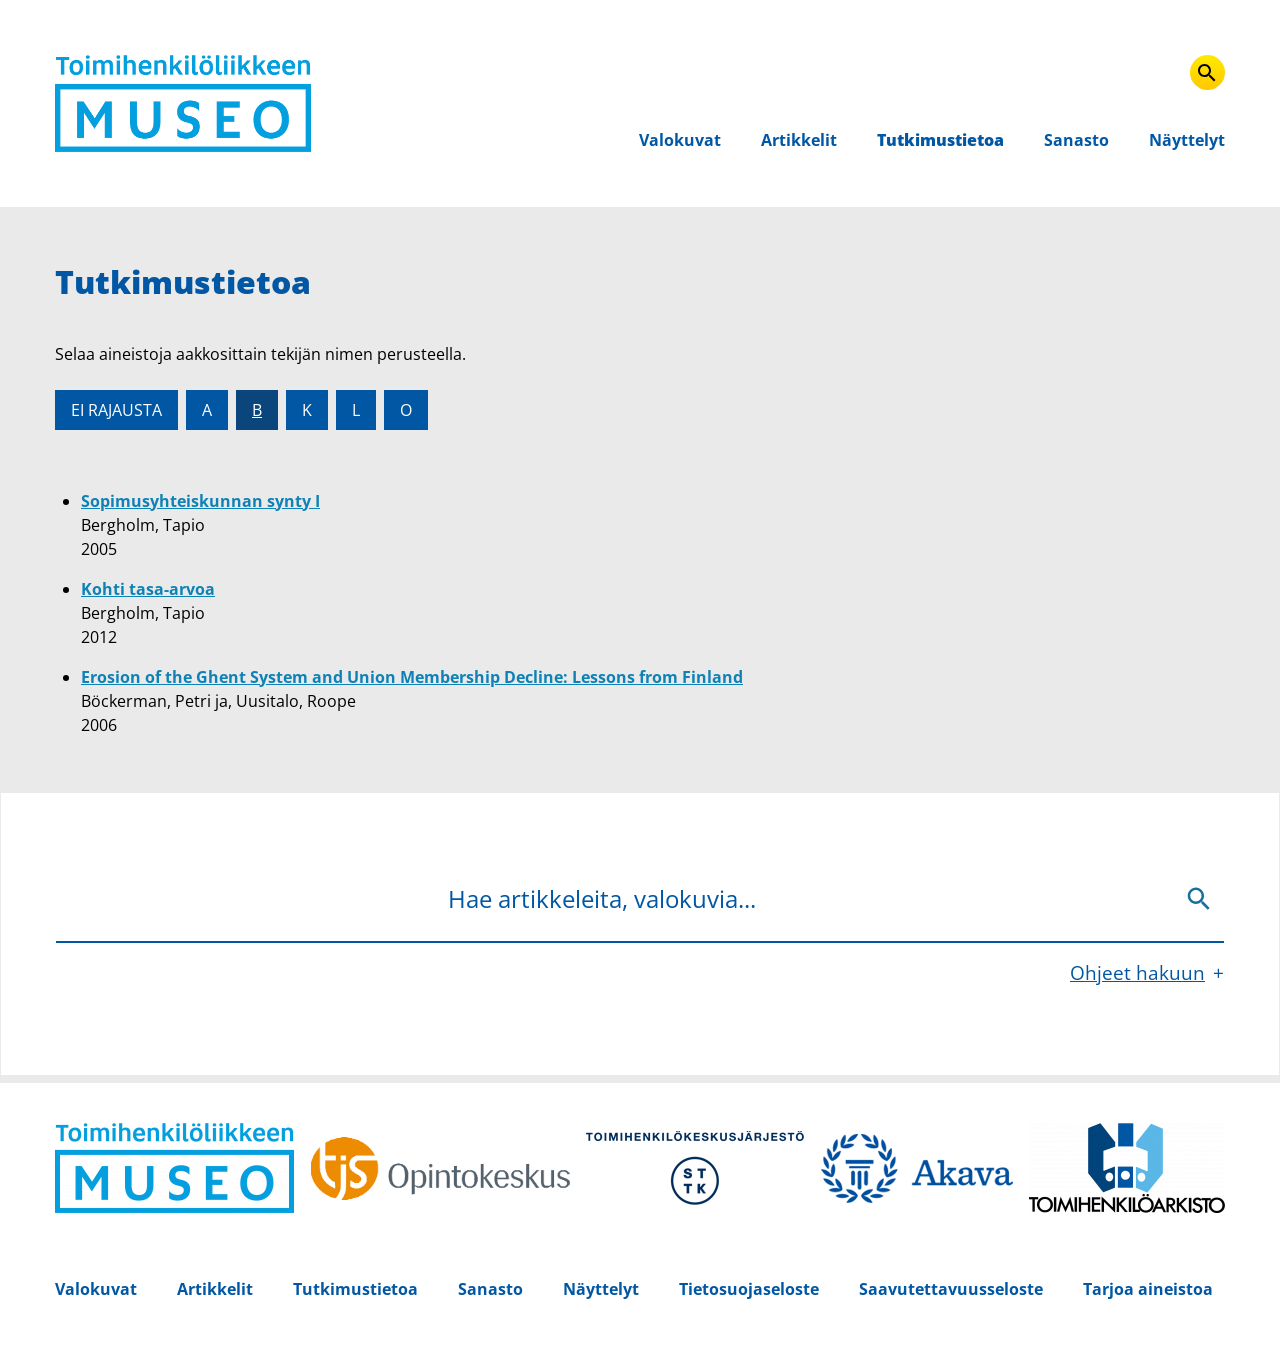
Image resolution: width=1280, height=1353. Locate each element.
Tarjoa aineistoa (1148, 1289)
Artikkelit (799, 140)
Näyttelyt (1187, 140)
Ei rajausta (116, 410)
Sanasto (1076, 140)
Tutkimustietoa (940, 140)
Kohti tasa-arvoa (148, 589)
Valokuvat (680, 140)
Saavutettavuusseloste (951, 1289)
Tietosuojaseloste (749, 1289)
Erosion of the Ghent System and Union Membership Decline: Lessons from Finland (412, 677)
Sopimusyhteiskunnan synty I (200, 501)
